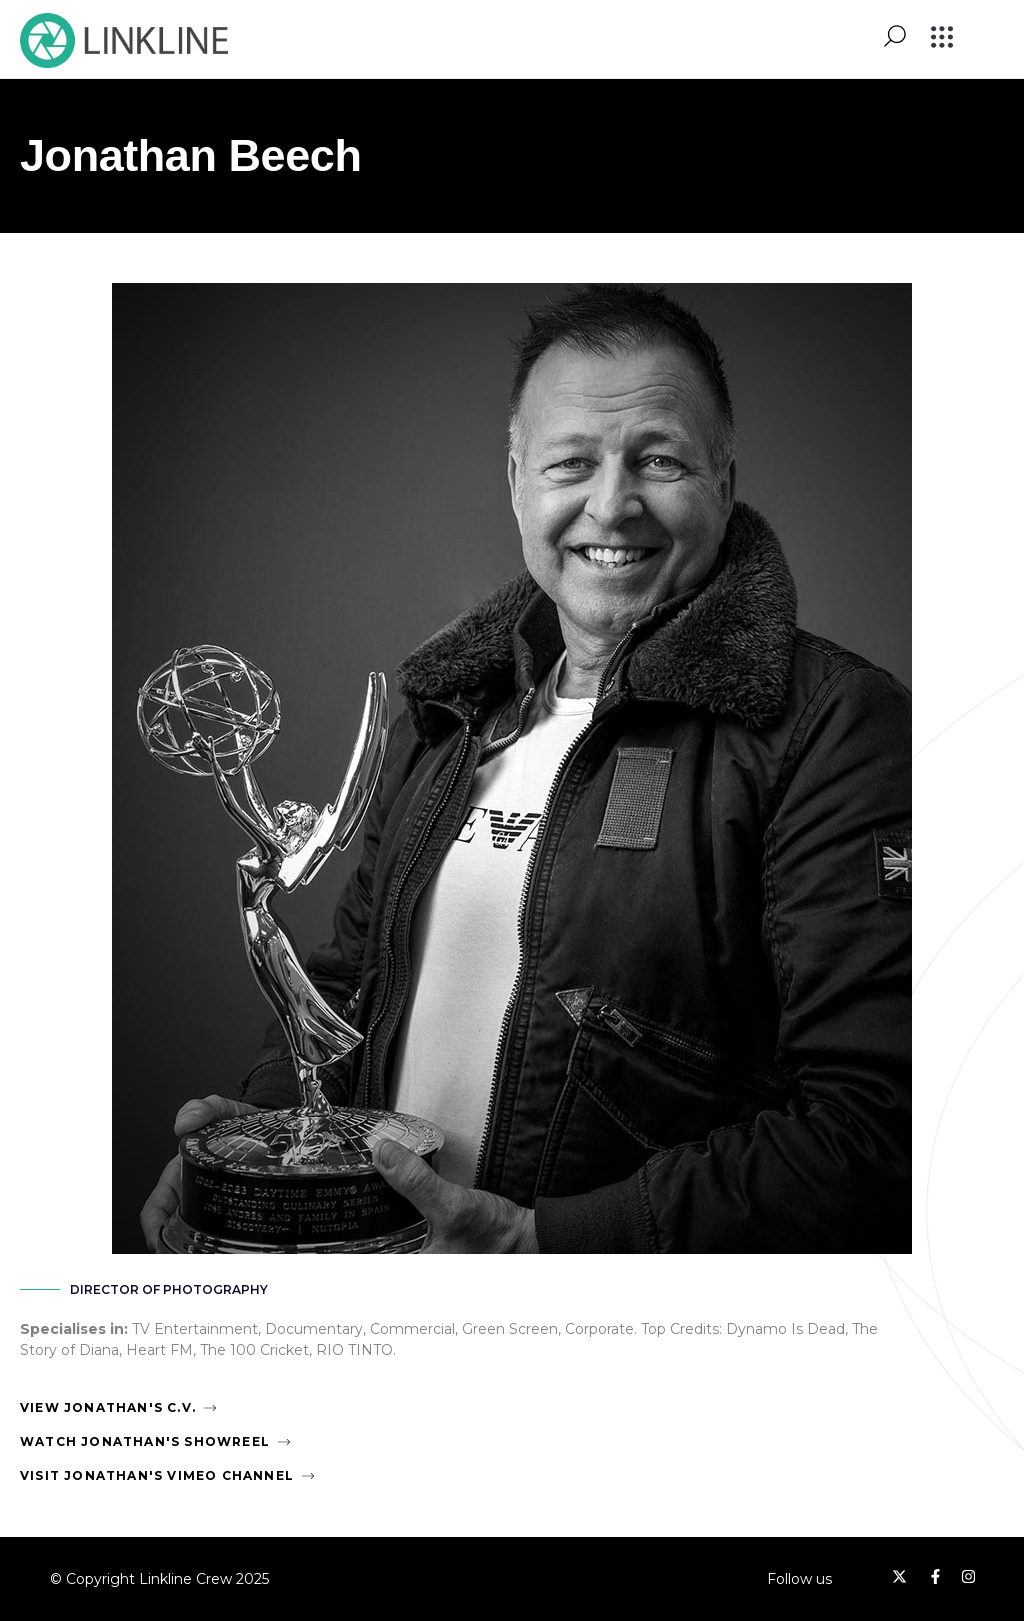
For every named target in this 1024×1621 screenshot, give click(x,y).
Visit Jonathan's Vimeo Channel (157, 1475)
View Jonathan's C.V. (108, 1407)
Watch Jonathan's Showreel (145, 1441)
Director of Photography (169, 1289)
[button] (942, 38)
